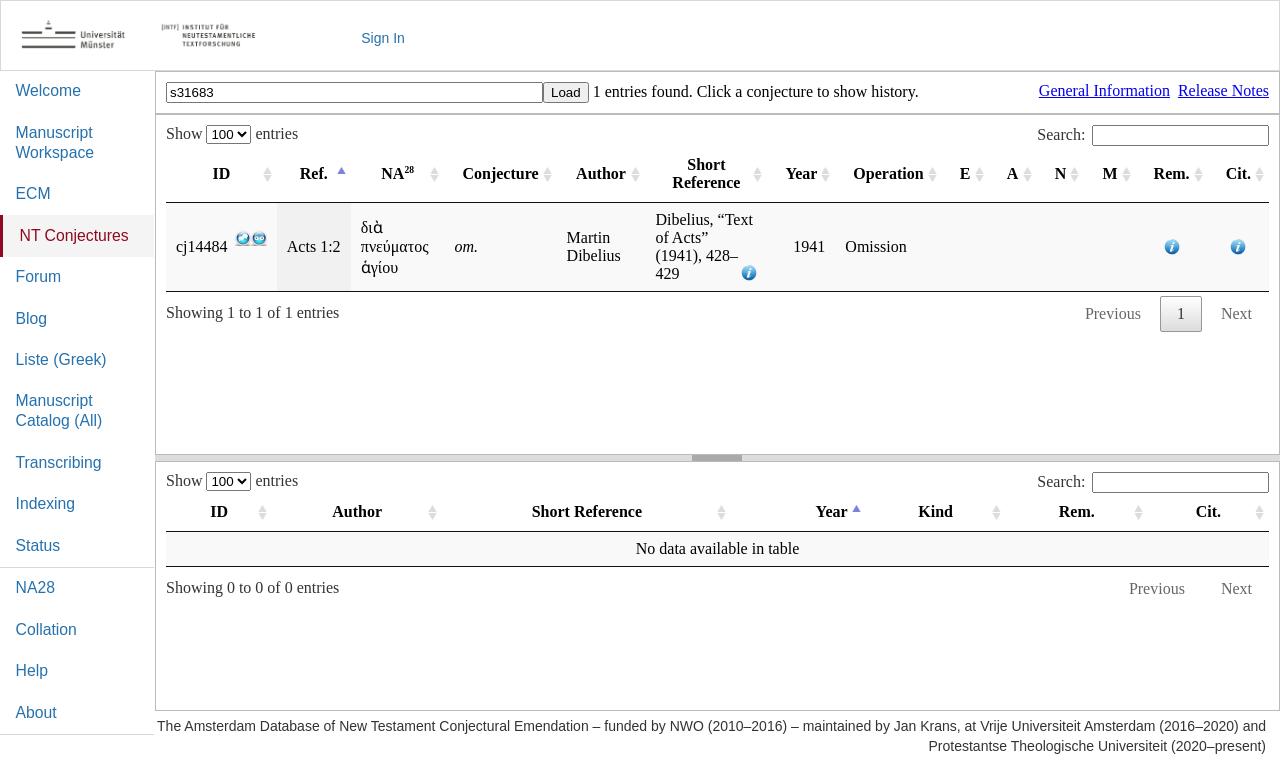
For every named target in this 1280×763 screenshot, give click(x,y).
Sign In (383, 38)
